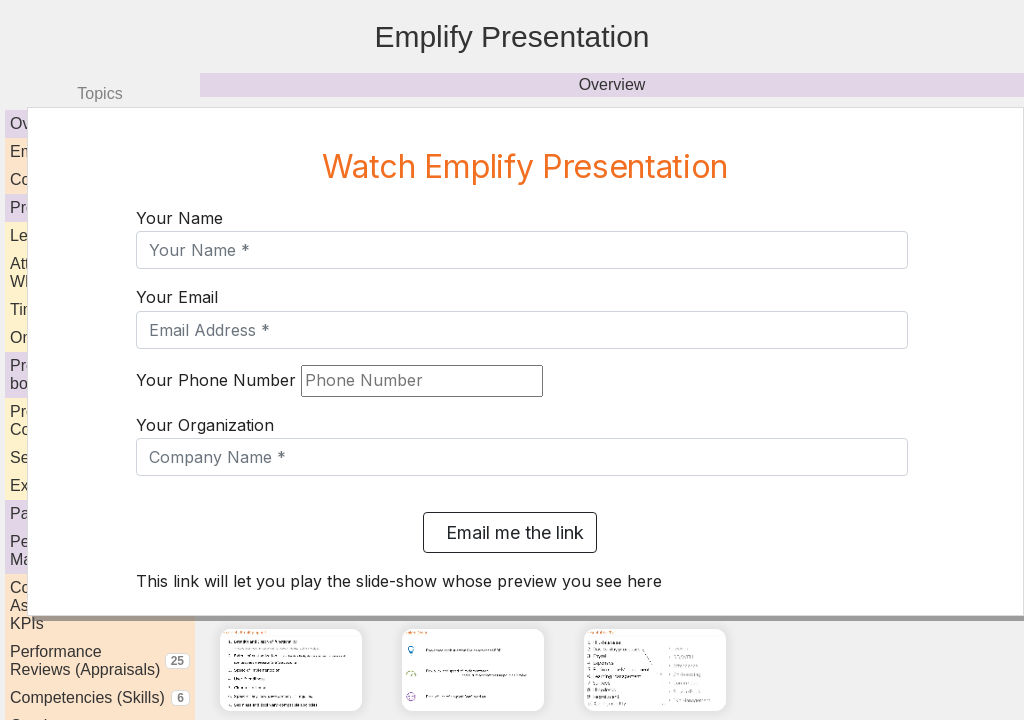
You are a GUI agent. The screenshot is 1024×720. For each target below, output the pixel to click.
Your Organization (205, 425)
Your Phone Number (216, 380)
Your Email (177, 297)
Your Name (179, 218)
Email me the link (510, 532)
